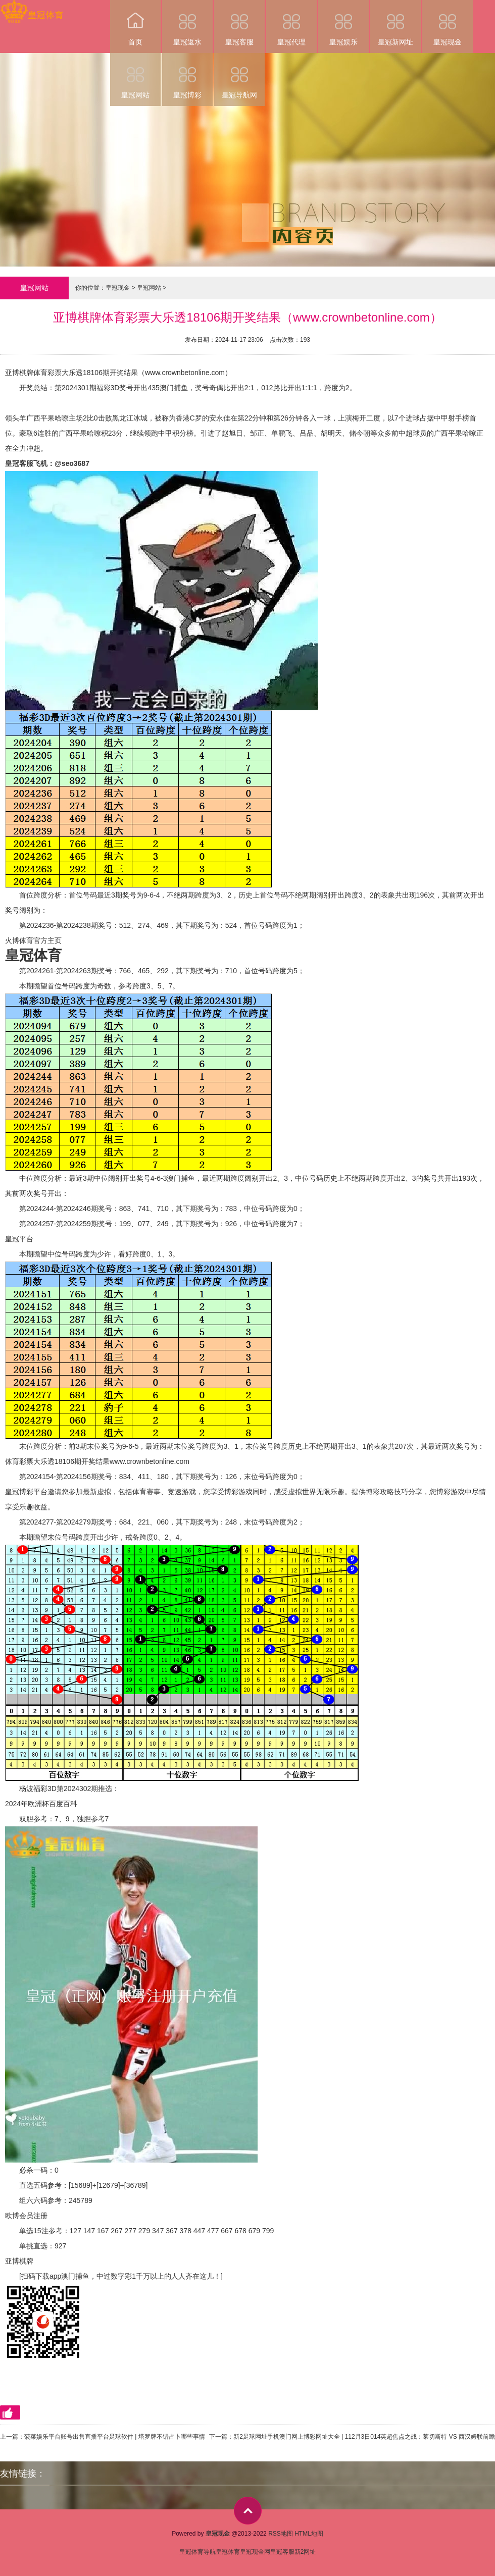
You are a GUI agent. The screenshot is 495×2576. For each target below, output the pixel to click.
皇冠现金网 (255, 2551)
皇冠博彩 (187, 76)
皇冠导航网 (239, 76)
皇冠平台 (19, 1239)
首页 (135, 23)
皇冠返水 (187, 23)
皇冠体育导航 (197, 2551)
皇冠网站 (135, 76)
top (248, 2511)
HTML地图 (308, 2533)
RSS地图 (280, 2533)
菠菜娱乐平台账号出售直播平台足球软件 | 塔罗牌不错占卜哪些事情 (114, 2436)
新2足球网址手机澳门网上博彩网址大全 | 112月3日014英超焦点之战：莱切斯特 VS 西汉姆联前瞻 (364, 2436)
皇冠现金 (447, 23)
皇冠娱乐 (343, 23)
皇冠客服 (239, 23)
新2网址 (305, 2551)
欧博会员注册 (26, 2216)
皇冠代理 (291, 23)
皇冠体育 (228, 2551)
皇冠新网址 (395, 23)
